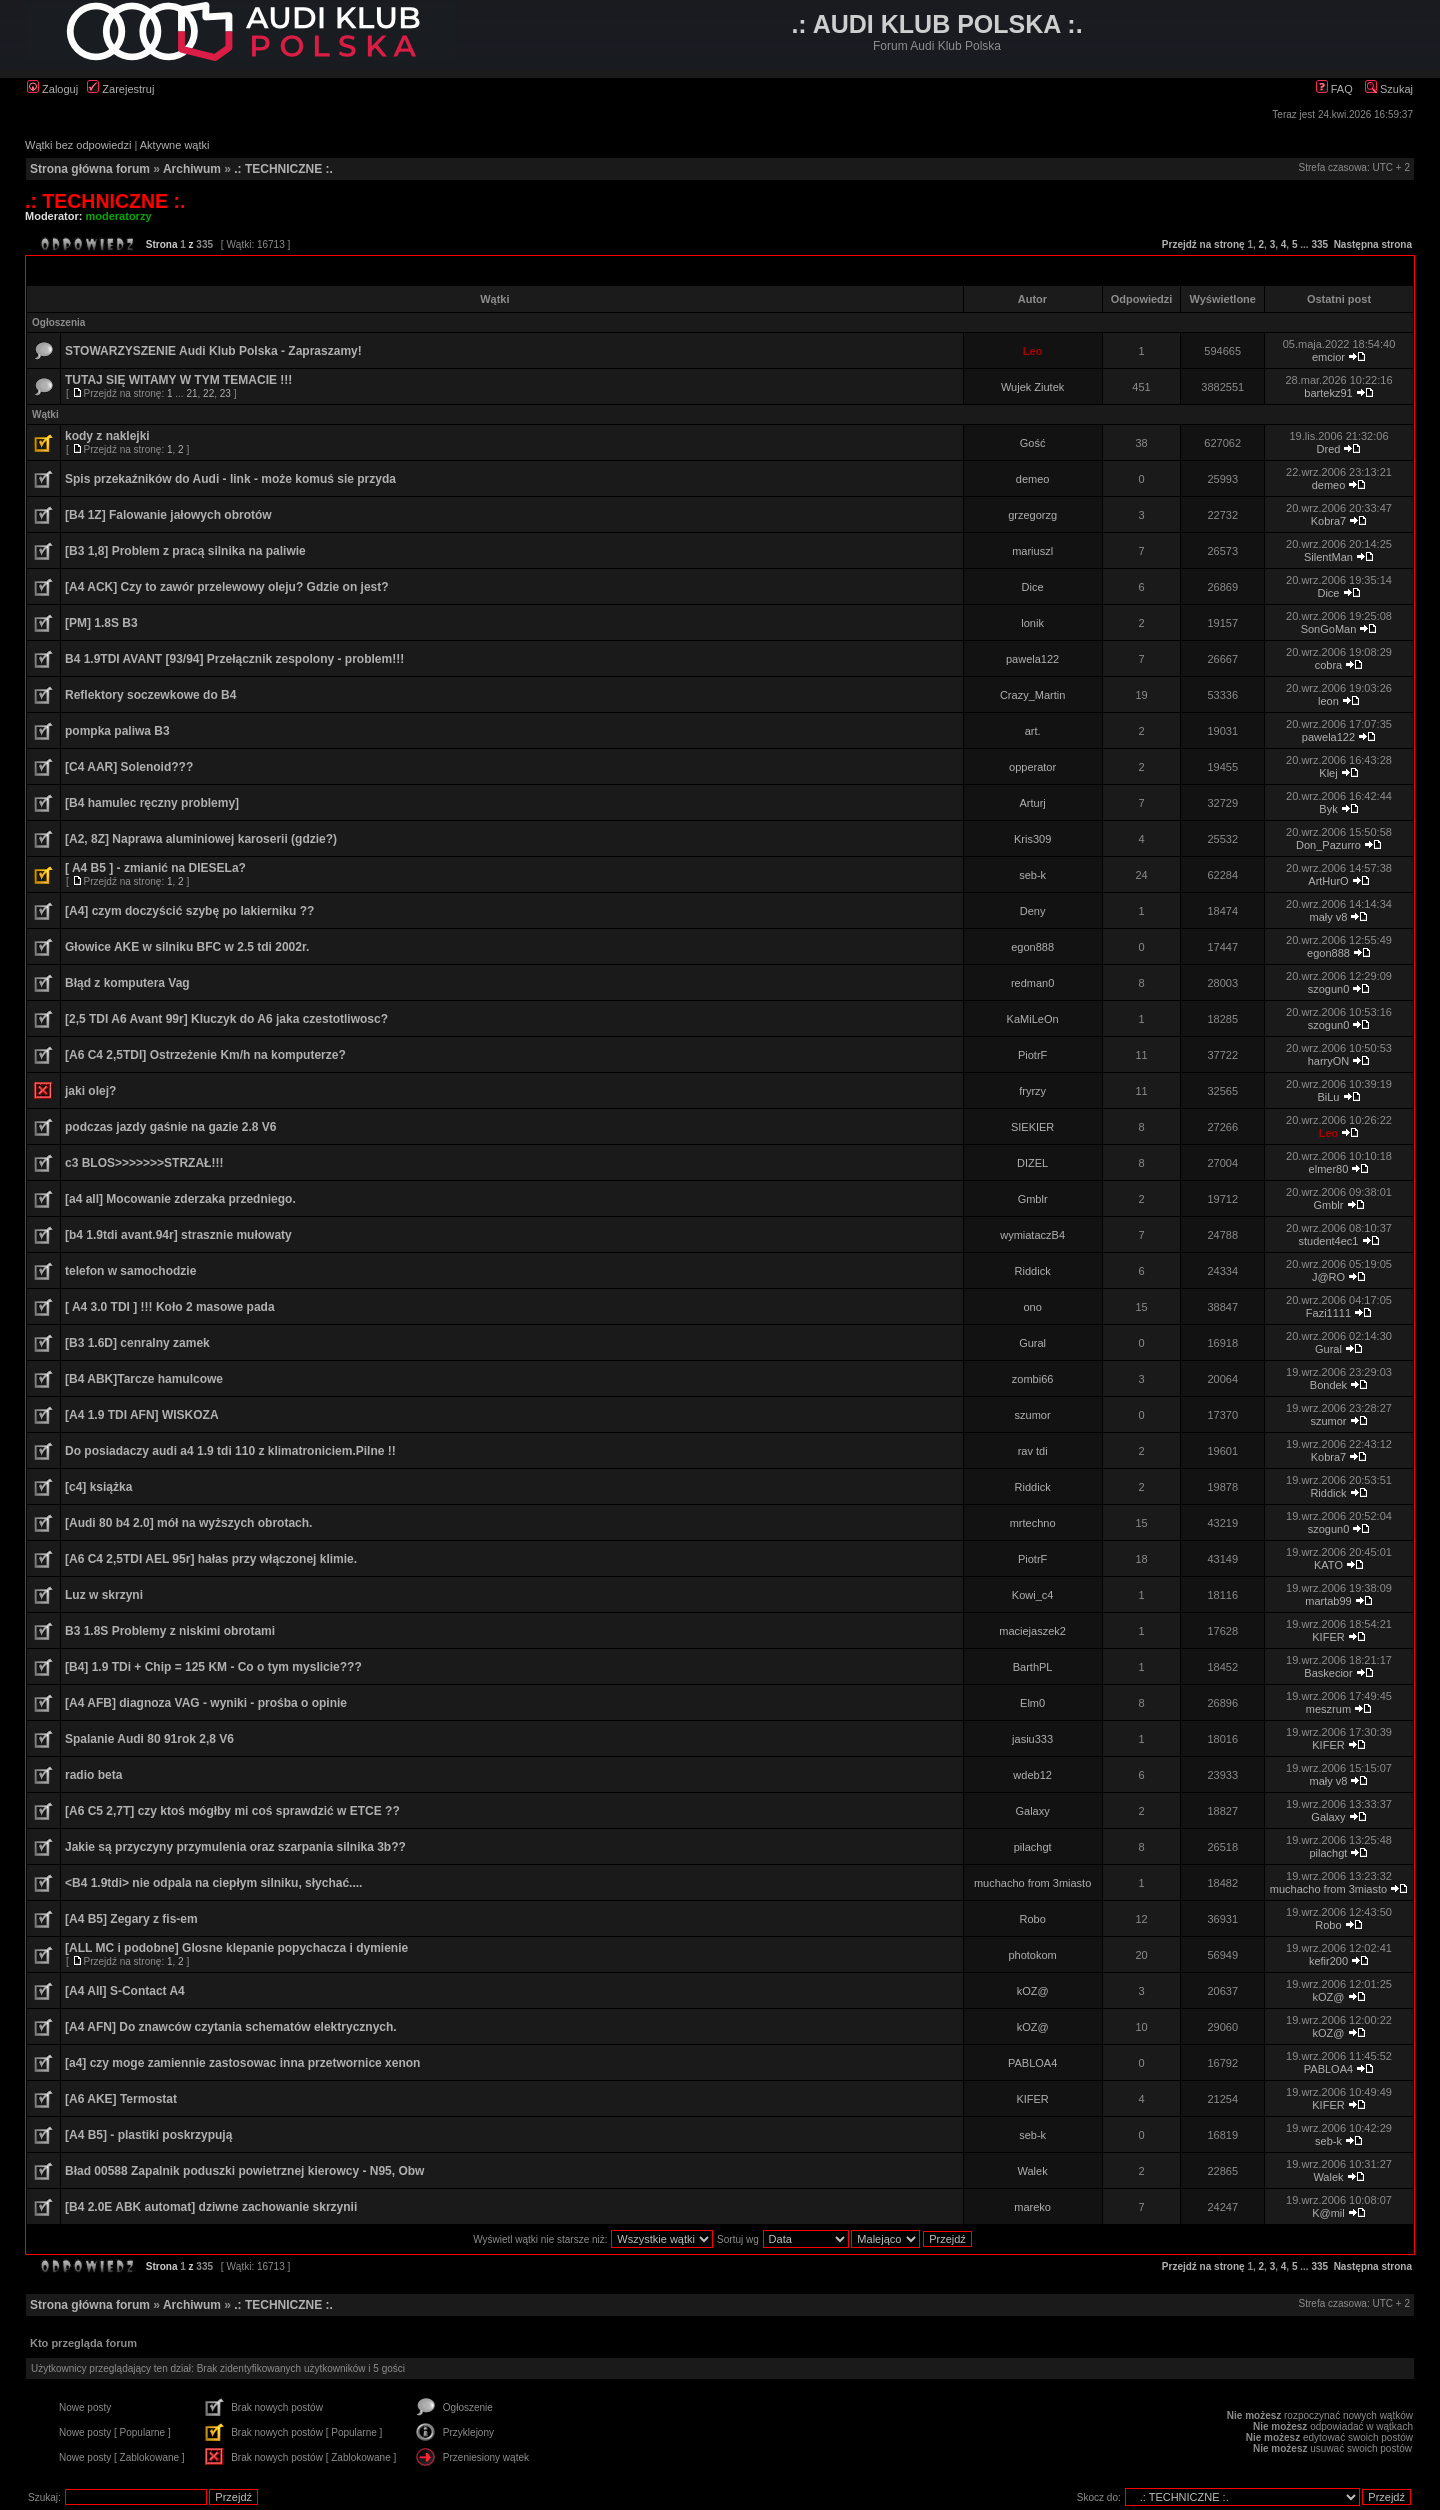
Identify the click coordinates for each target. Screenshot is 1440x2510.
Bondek (1328, 1385)
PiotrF (1032, 1055)
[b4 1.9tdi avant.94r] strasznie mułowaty (178, 1235)
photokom (1032, 1955)
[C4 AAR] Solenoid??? (129, 767)
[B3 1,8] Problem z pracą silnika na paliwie (185, 551)
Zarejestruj (120, 89)
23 (225, 393)
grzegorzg (1032, 515)
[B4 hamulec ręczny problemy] (152, 803)
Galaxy (1032, 1811)
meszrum (1328, 1709)
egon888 (1032, 947)
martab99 (1328, 1601)
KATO (1328, 1565)
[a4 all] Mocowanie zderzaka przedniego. (180, 1199)
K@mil (1328, 2213)
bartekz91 (1328, 393)
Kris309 (1032, 839)
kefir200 (1328, 1961)
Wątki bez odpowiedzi (78, 145)
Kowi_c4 (1033, 1595)
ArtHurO (1328, 881)
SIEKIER (1032, 1127)
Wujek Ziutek (1032, 387)
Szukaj (1389, 89)
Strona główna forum (90, 169)
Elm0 (1032, 1703)
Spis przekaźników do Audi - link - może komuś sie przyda (230, 479)
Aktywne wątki (175, 145)
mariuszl (1032, 551)
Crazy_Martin (1032, 695)
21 (191, 393)
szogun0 (1329, 989)
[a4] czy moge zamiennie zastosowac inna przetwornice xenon (242, 2063)
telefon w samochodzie (130, 1271)
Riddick (1033, 1271)
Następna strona (1373, 244)
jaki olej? (90, 1091)
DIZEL (1032, 1163)
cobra (1329, 665)
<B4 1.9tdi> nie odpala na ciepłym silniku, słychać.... (213, 1883)
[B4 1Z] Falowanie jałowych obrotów (168, 515)
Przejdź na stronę (1203, 244)
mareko (1032, 2207)
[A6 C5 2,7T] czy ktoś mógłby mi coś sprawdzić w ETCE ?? (232, 1811)
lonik (1032, 623)
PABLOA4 (1032, 2063)
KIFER (1328, 1637)
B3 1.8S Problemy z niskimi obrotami (170, 1631)
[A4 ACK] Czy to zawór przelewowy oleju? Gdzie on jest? (227, 587)
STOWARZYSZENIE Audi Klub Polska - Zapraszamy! (213, 351)
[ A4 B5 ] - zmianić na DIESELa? (155, 868)
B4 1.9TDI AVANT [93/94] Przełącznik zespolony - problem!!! (234, 659)
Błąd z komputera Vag (127, 983)
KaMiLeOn (1033, 1019)
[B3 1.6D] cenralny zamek (137, 1343)
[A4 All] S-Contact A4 (125, 1991)
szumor (1033, 1415)
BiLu (1328, 1097)
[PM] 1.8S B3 (101, 623)
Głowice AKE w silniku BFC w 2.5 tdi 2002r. (187, 947)
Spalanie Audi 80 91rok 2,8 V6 (149, 1739)
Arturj (1032, 803)
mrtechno (1033, 1523)
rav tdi (1033, 1451)
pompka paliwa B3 (117, 731)
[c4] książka (98, 1487)
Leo (1033, 351)
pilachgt (1033, 1847)
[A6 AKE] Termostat (121, 2099)
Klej (1328, 773)
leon (1328, 701)
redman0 (1032, 983)
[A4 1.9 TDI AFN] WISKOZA (142, 1415)
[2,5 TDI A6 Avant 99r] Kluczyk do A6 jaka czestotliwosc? (226, 1019)
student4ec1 (1329, 1241)
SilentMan (1328, 557)
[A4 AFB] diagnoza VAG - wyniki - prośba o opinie (206, 1703)
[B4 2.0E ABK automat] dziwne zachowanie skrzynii (211, 2207)
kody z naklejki (107, 436)
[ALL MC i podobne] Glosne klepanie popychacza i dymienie (236, 1948)
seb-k (1032, 875)
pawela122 (1032, 659)
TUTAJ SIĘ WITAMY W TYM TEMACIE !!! (178, 380)
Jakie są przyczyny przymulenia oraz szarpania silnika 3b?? (235, 1847)
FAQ (1334, 89)
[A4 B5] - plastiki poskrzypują (148, 2135)
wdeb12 (1032, 1775)
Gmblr (1033, 1199)
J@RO (1328, 1277)
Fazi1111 (1328, 1313)
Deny (1033, 911)
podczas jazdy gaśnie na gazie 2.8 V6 (170, 1127)
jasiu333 (1032, 1739)
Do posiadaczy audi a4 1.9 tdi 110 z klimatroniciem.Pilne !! (230, 1451)
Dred (1329, 449)
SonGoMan (1329, 629)
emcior (1328, 357)
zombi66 (1033, 1379)
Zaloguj (52, 89)
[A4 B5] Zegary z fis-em (131, 1919)
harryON (1329, 1061)
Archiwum (192, 169)
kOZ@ (1033, 1991)
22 (208, 393)
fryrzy (1032, 1091)
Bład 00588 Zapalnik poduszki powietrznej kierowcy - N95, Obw (244, 2171)
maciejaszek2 (1032, 1631)
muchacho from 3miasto (1032, 1883)
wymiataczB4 (1032, 1235)
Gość (1033, 443)
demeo (1033, 479)
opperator (1032, 767)
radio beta (93, 1775)
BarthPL (1033, 1667)
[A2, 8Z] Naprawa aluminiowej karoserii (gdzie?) (201, 839)
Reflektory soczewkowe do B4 (150, 695)
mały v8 (1329, 917)
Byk (1328, 809)
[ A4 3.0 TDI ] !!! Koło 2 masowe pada (170, 1307)
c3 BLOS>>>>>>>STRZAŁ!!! (144, 1163)
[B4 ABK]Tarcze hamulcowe (144, 1379)
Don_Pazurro (1328, 845)
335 (1319, 244)
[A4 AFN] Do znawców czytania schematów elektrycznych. (231, 2027)
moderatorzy (119, 216)
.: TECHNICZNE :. (283, 169)
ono (1032, 1307)
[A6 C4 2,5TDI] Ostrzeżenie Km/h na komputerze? (205, 1055)
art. (1033, 731)
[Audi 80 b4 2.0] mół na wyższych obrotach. (188, 1523)
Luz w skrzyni (104, 1595)
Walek (1033, 2171)
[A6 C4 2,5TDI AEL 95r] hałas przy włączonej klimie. (211, 1559)
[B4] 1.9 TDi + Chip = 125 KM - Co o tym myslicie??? (213, 1667)
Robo (1032, 1919)
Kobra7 (1328, 521)
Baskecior (1328, 1673)
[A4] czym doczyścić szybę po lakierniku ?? (189, 911)
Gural (1032, 1343)
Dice (1033, 587)
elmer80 (1329, 1169)
